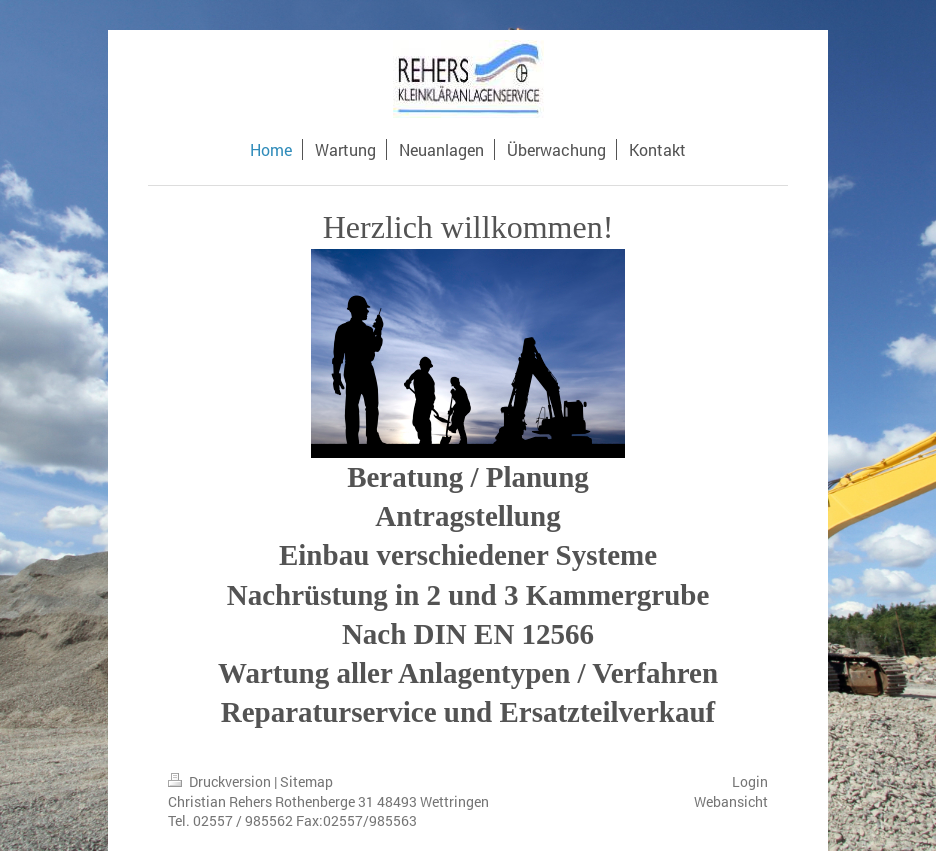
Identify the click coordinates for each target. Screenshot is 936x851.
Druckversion (221, 781)
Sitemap (306, 781)
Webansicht (731, 801)
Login (750, 781)
